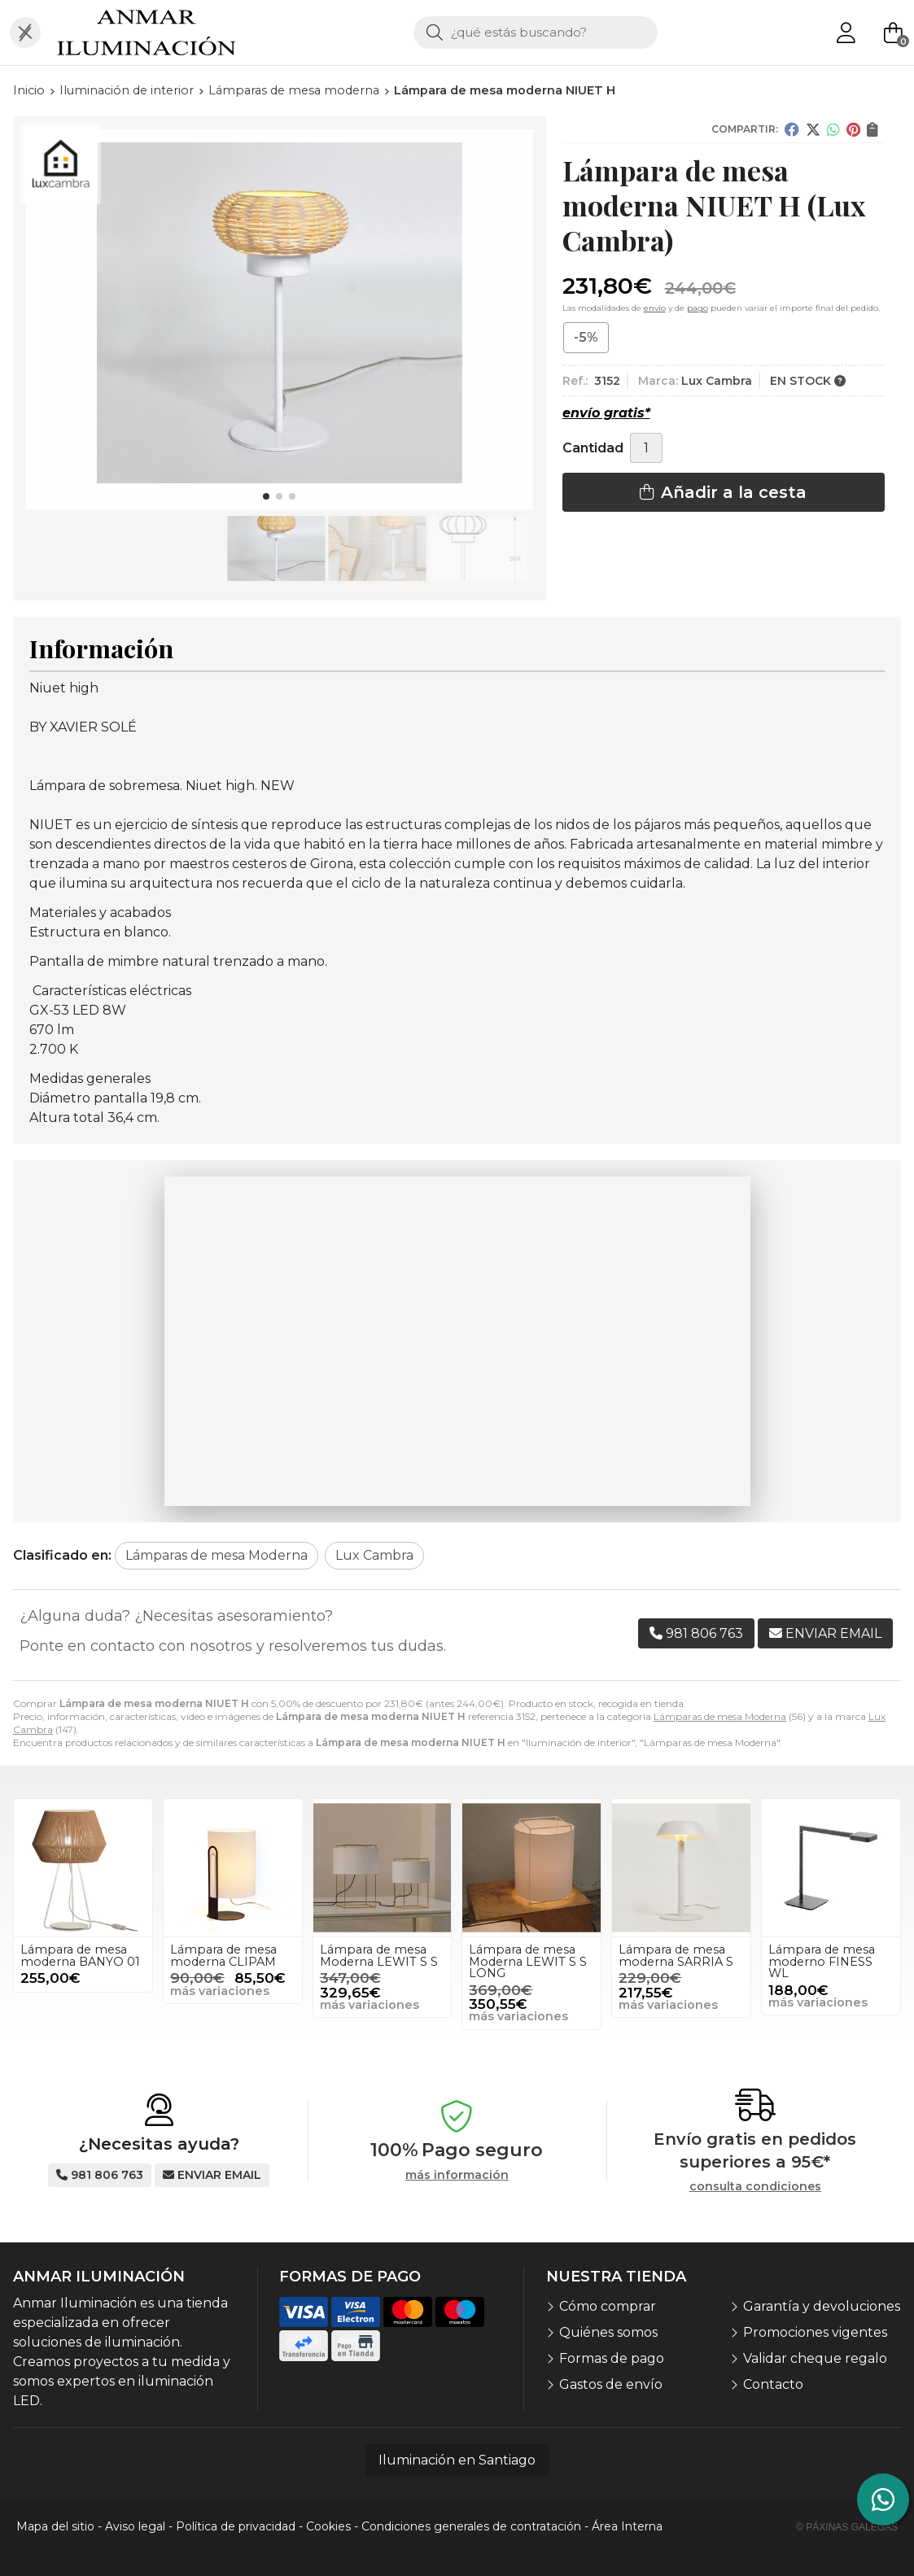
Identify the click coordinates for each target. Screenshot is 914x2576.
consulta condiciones (755, 2187)
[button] (266, 496)
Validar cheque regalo (815, 2358)
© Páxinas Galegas (847, 2527)
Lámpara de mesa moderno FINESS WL (821, 1961)
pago (697, 308)
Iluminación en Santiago (457, 2460)
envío (655, 308)
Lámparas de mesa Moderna (720, 1716)
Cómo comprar (607, 2306)
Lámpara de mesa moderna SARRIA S (676, 1955)
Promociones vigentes (815, 2332)
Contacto (773, 2384)
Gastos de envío (611, 2384)
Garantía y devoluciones (821, 2306)
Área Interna (627, 2526)
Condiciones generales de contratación (471, 2526)
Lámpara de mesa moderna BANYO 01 (80, 1955)
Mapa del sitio (55, 2526)
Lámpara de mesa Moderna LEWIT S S (379, 1955)
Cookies (328, 2526)
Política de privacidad (235, 2526)
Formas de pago (611, 2358)
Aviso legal (135, 2526)
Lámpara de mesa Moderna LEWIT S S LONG (528, 1961)
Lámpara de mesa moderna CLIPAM (223, 1955)
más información (457, 2175)
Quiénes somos (608, 2332)
